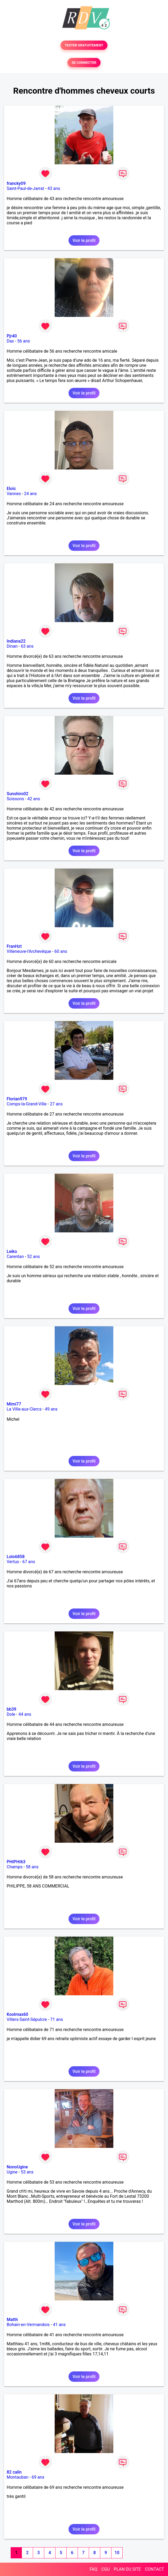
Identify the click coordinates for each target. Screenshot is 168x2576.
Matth (12, 2319)
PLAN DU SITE (127, 2569)
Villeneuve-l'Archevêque (29, 951)
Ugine (12, 2172)
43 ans (53, 188)
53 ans (27, 2172)
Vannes (14, 493)
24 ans (30, 493)
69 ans (38, 2477)
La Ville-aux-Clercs (24, 1409)
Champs (14, 1866)
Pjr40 (12, 336)
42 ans (33, 798)
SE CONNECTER (84, 63)
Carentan (15, 1256)
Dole (11, 1714)
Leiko (12, 1251)
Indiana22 (16, 641)
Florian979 (17, 1098)
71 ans (56, 2019)
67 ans (28, 1561)
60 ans (60, 951)
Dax (10, 341)
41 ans (59, 2324)
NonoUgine (17, 2166)
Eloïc (11, 488)
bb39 (11, 1709)
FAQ (93, 2569)
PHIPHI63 (16, 1861)
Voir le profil (84, 240)
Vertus (13, 1561)
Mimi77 (14, 1404)
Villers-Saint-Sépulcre (27, 2019)
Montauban (17, 2477)
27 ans (56, 1103)
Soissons (15, 798)
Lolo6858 (16, 1556)
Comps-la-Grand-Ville (27, 1103)
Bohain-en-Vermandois (28, 2324)
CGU (105, 2569)
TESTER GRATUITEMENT (84, 45)
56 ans (23, 341)
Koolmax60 (17, 2014)
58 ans (32, 1866)
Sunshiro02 (17, 793)
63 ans (27, 646)
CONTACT (154, 2569)
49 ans (51, 1409)
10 (116, 2552)
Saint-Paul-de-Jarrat (25, 188)
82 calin (14, 2472)
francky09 (16, 183)
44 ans (24, 1714)
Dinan (12, 646)
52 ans (33, 1256)
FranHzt (14, 946)
